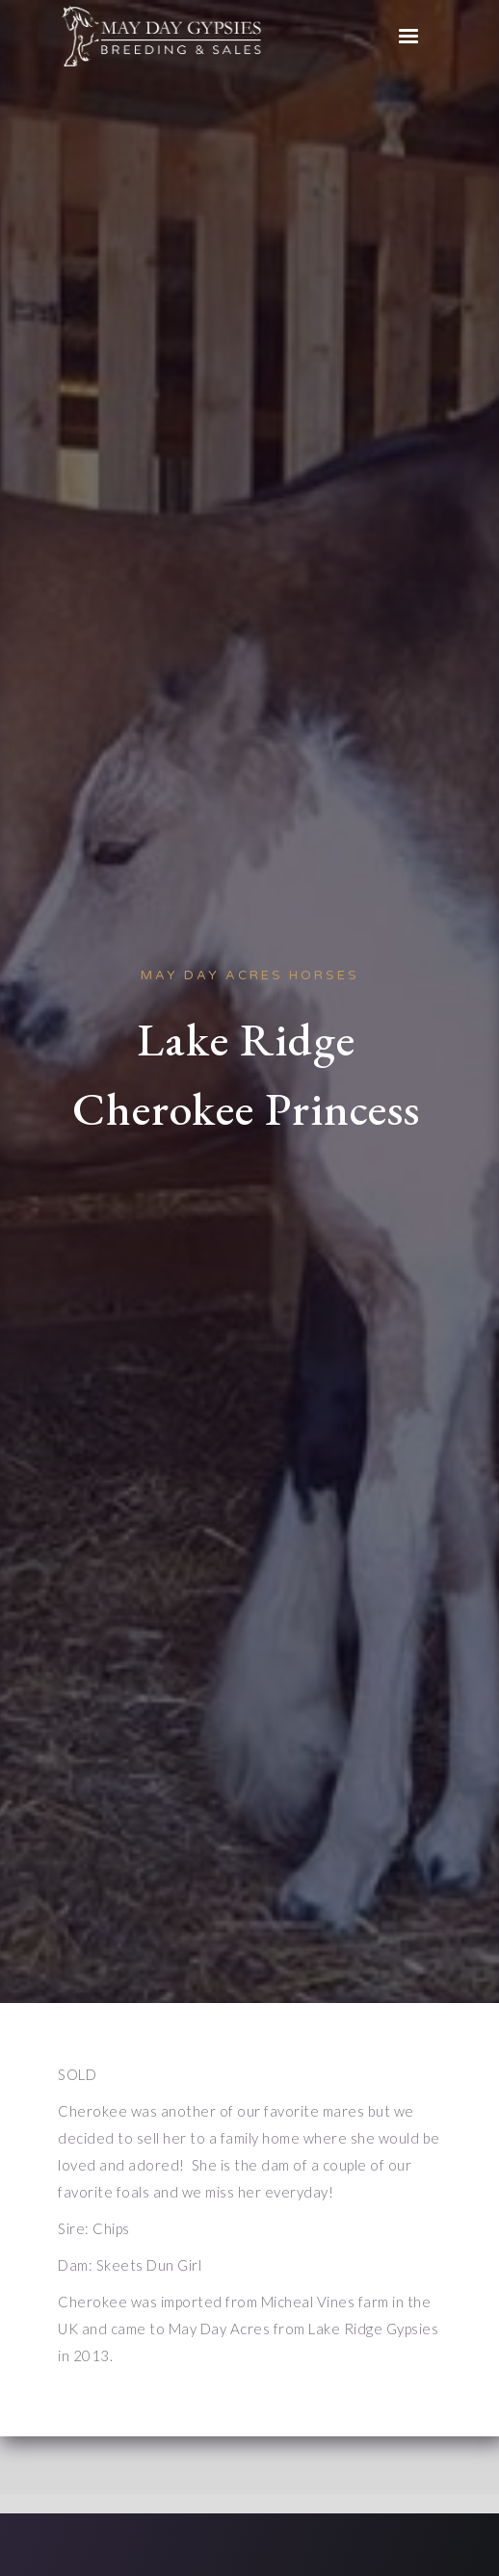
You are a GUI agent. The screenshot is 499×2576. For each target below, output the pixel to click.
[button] (408, 36)
